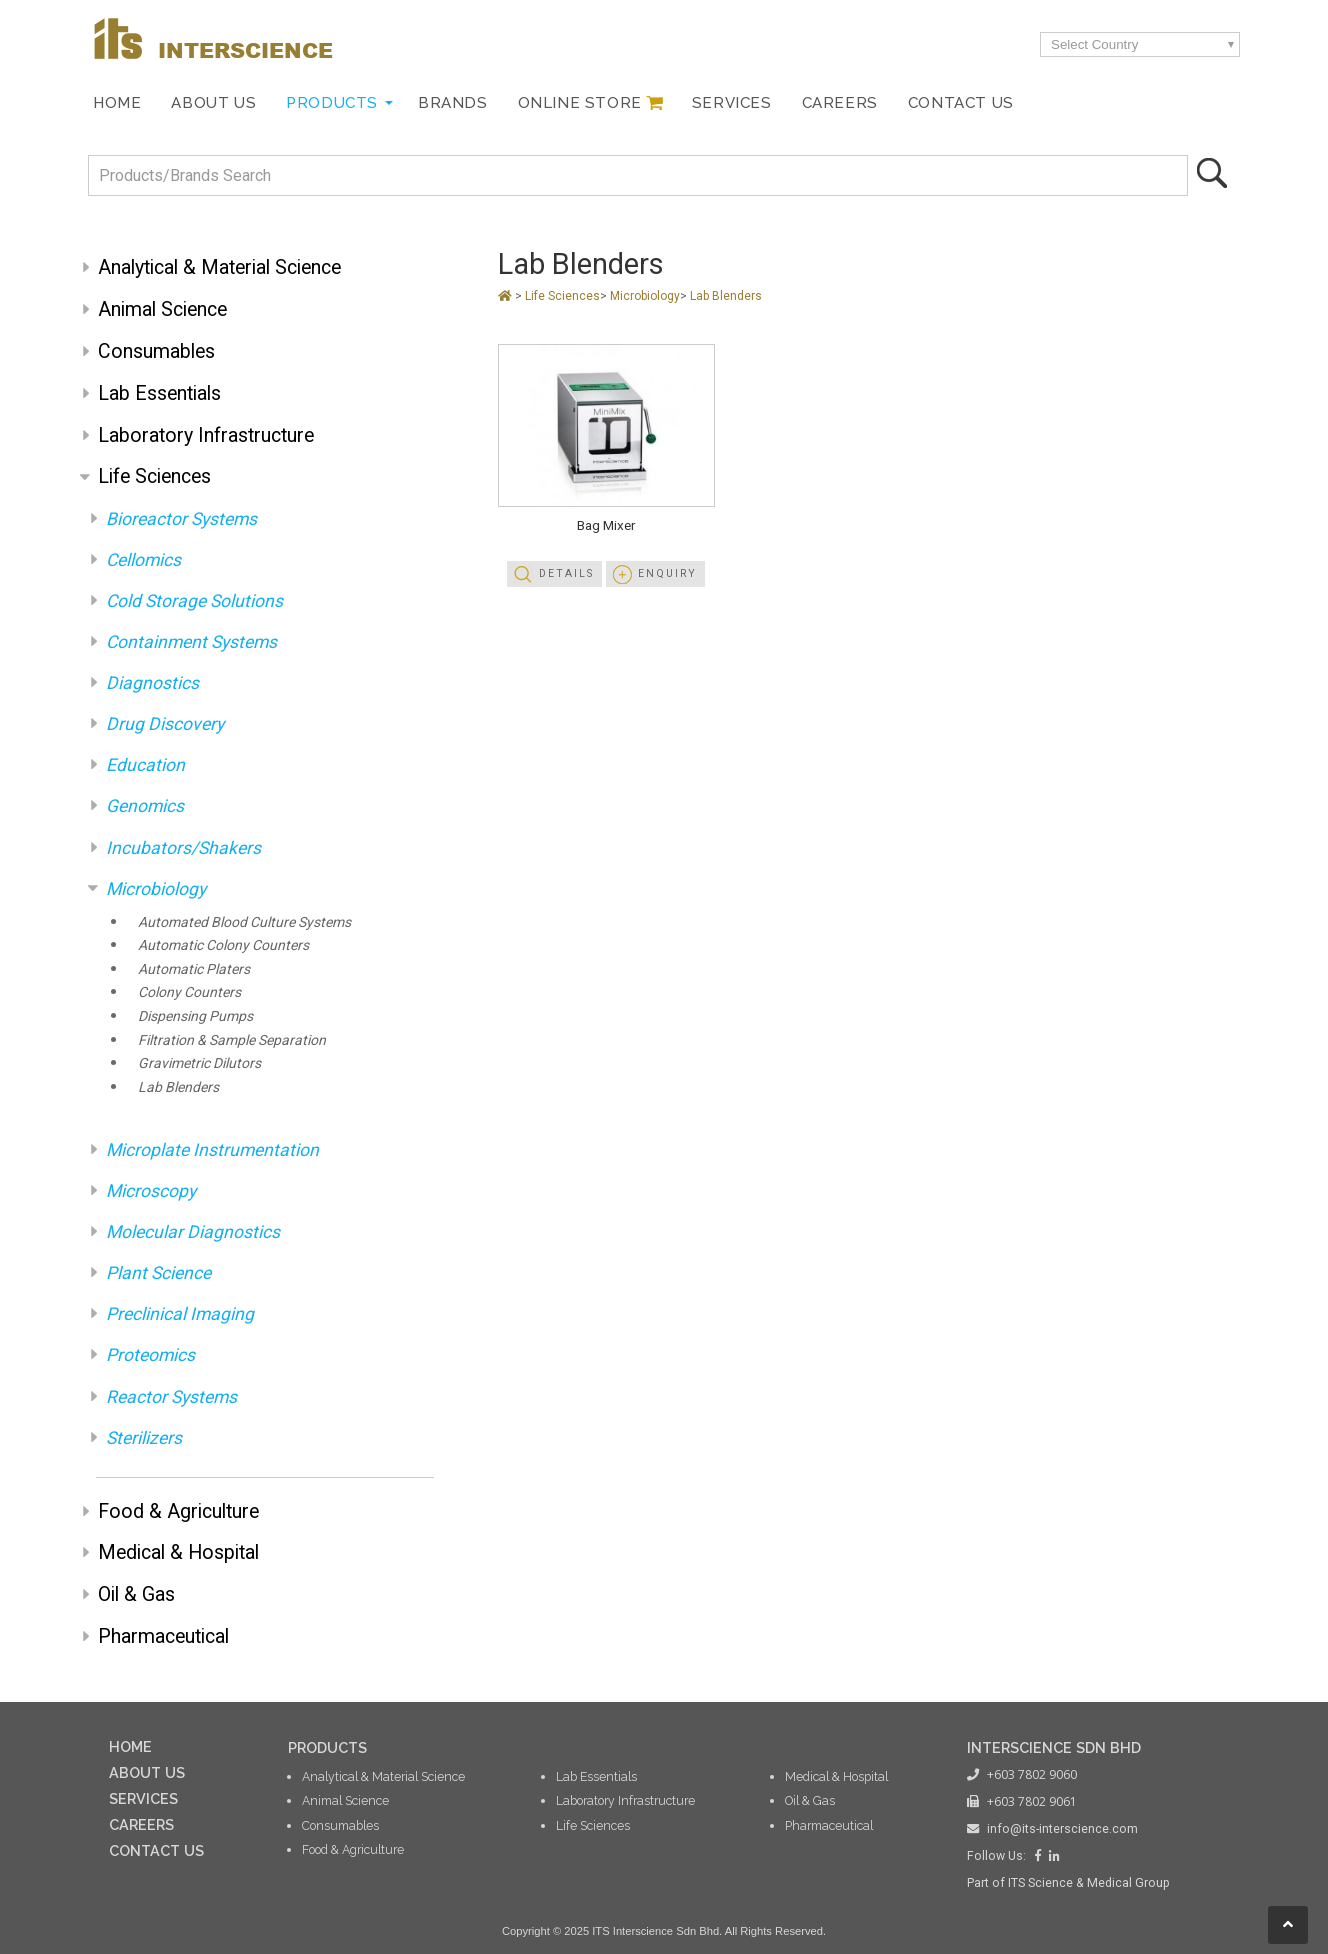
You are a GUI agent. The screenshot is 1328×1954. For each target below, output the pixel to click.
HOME (130, 1746)
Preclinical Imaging (180, 1314)
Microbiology (156, 889)
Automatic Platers (194, 969)
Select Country (1094, 44)
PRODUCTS (327, 1747)
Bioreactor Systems (181, 519)
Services (732, 103)
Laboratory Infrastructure (206, 435)
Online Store (580, 103)
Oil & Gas (136, 1594)
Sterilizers (144, 1438)
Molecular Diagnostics (193, 1232)
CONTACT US (156, 1850)
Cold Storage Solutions (194, 601)
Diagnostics (152, 683)
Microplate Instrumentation (212, 1150)
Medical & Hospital (178, 1552)
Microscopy (151, 1191)
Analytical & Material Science (219, 267)
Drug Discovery (165, 724)
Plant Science (158, 1273)
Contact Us (961, 103)
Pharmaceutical (163, 1636)
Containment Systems (191, 642)
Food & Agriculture (178, 1511)
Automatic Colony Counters (223, 945)
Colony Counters (189, 992)
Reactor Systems (171, 1397)
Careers (840, 103)
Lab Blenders (178, 1087)
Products (332, 103)
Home (117, 103)
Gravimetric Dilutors (199, 1063)
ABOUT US (147, 1772)
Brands (453, 103)
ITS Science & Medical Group (1089, 1883)
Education (145, 765)
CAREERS (141, 1824)
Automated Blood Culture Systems (244, 922)
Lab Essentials (159, 393)
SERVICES (143, 1798)
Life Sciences (154, 476)
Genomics (145, 806)
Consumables (156, 351)
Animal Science (162, 309)
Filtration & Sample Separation (232, 1040)
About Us (213, 103)
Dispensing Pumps (195, 1016)
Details (566, 573)
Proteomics (150, 1355)
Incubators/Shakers (183, 848)
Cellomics (143, 560)
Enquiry (667, 573)
